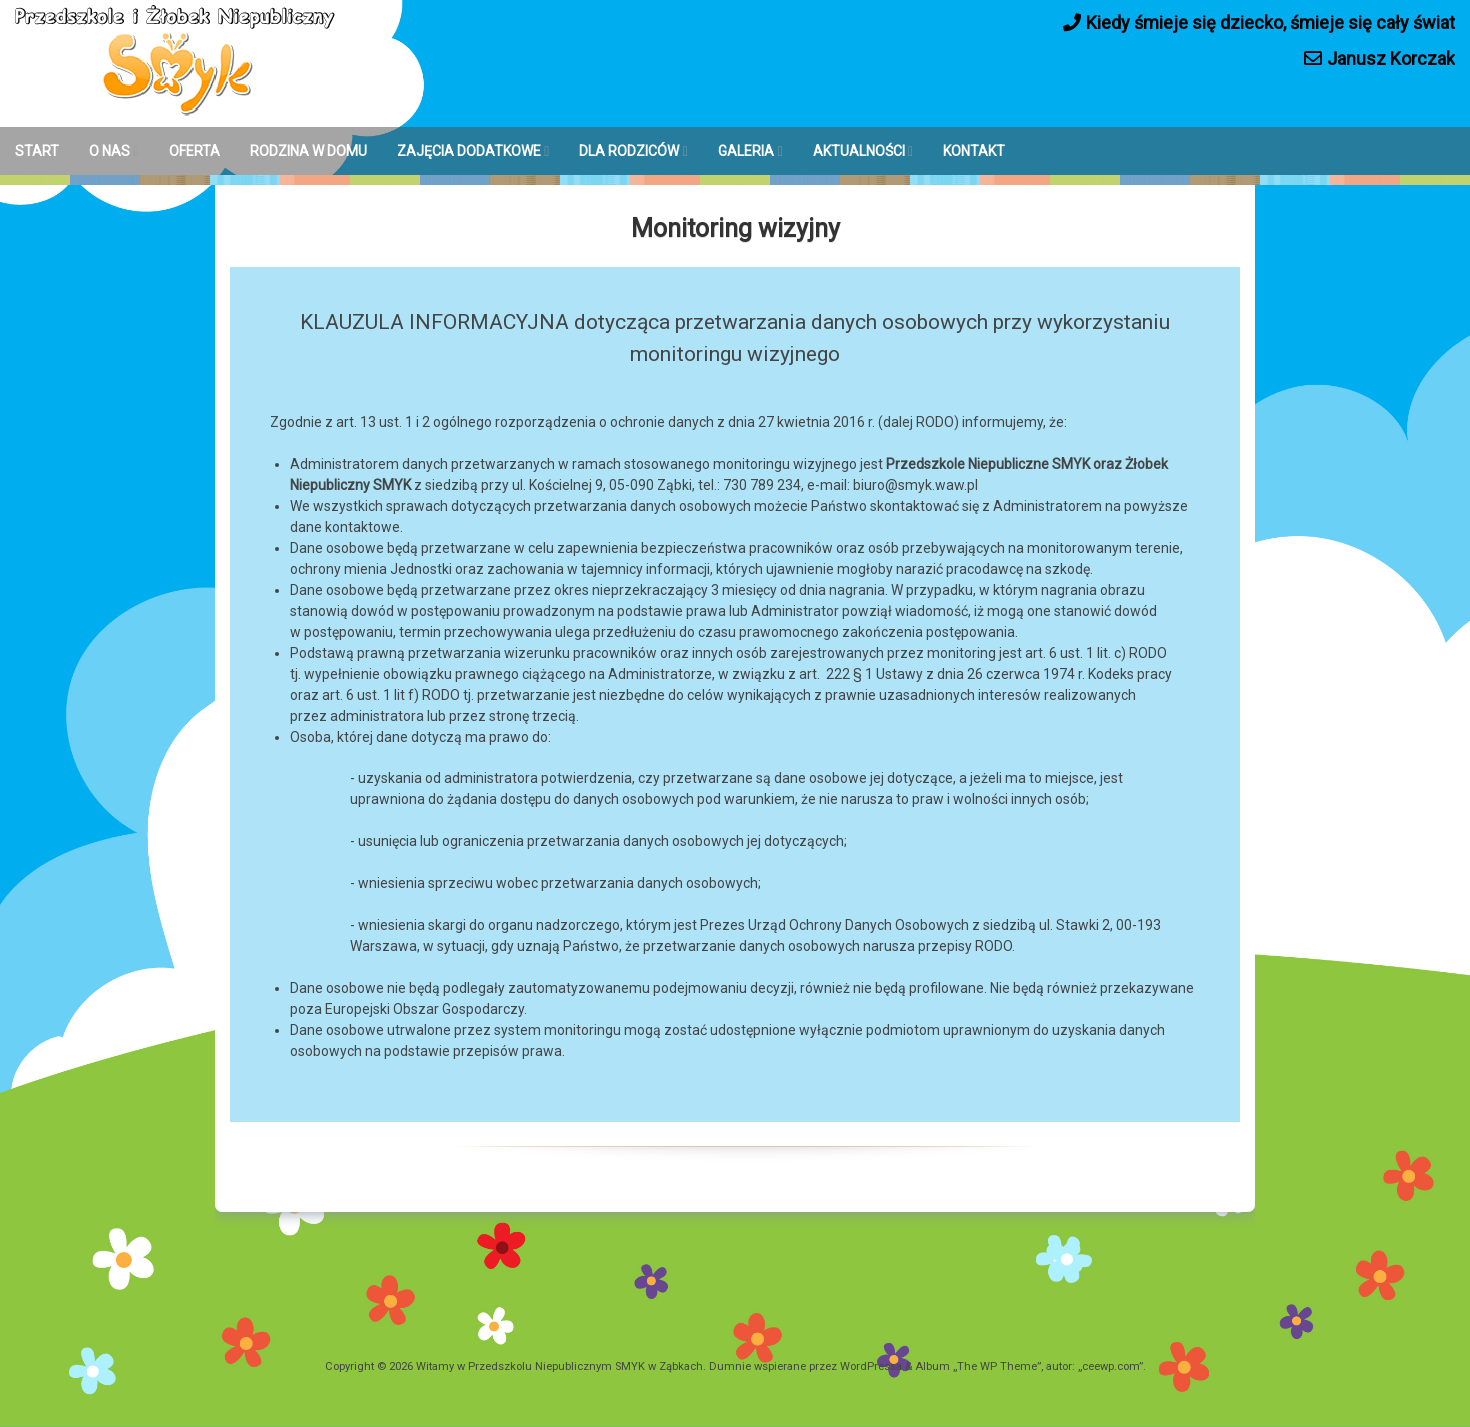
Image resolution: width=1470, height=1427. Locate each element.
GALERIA (746, 151)
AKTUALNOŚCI (859, 151)
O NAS (109, 151)
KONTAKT (974, 151)
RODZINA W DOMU (308, 151)
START (37, 151)
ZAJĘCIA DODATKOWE (469, 151)
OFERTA (194, 151)
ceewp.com (1110, 1366)
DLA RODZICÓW (629, 151)
